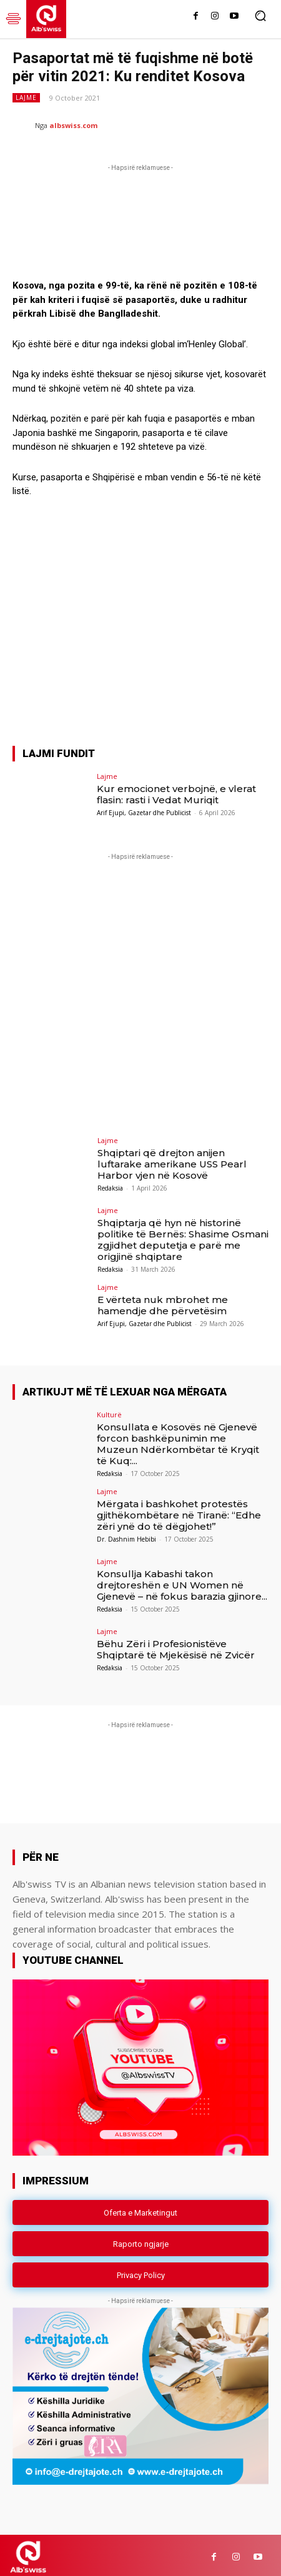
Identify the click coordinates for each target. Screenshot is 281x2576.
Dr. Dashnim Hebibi (126, 1534)
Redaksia (110, 1184)
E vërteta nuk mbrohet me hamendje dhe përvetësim (162, 1301)
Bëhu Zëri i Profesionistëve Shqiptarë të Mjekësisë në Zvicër (176, 1645)
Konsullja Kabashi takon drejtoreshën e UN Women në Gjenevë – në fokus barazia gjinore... (182, 1580)
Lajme (26, 97)
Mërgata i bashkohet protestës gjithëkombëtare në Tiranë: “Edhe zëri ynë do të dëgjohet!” (179, 1511)
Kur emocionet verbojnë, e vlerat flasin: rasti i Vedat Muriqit (176, 790)
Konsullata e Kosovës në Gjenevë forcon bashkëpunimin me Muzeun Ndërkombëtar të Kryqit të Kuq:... (178, 1439)
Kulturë (109, 1410)
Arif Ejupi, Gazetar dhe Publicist (144, 809)
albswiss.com (73, 125)
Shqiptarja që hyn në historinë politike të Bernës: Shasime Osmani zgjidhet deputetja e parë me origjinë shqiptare (183, 1236)
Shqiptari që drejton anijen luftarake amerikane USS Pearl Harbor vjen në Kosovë (172, 1160)
